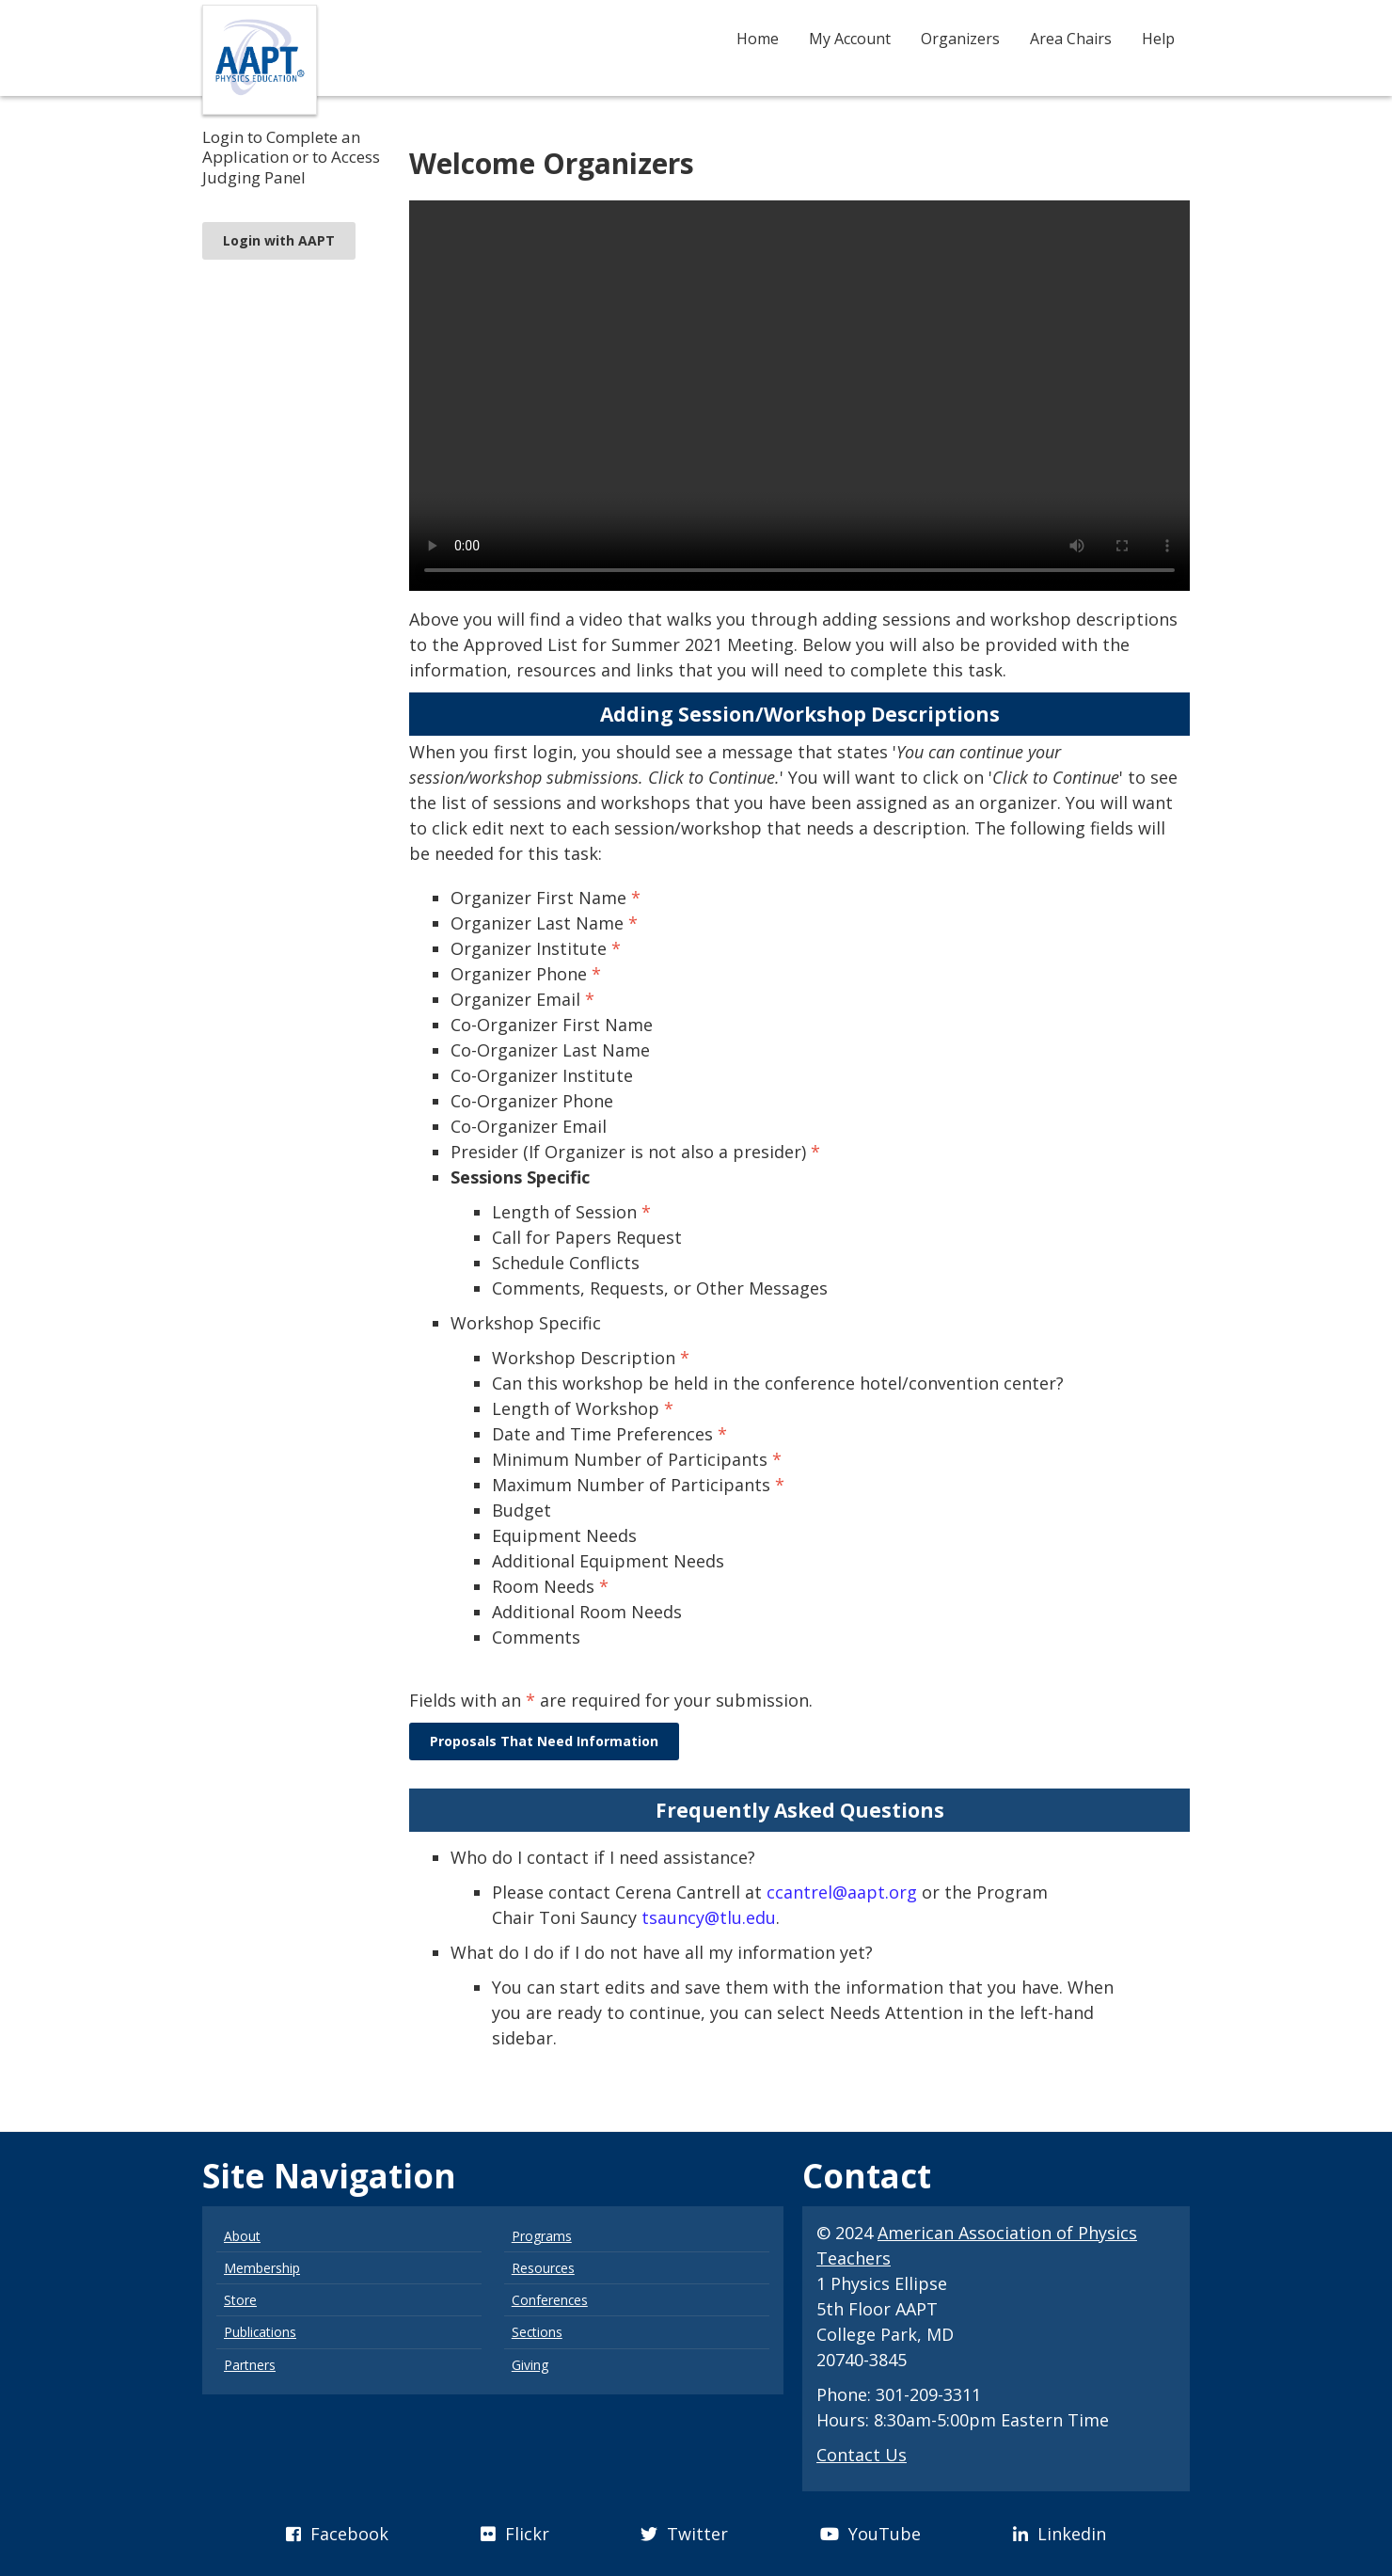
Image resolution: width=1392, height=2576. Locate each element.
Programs (542, 2236)
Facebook (337, 2533)
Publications (260, 2332)
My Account (850, 38)
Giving (530, 2365)
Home (757, 38)
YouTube (870, 2533)
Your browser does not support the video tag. (799, 395)
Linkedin (1059, 2533)
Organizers (960, 38)
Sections (537, 2332)
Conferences (550, 2300)
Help (1158, 38)
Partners (250, 2365)
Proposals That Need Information (544, 1741)
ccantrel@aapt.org (842, 1892)
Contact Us (861, 2454)
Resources (543, 2268)
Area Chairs (1071, 38)
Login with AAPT (279, 240)
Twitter (684, 2533)
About (242, 2236)
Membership (262, 2268)
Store (240, 2300)
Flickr (515, 2533)
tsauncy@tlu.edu (708, 1917)
